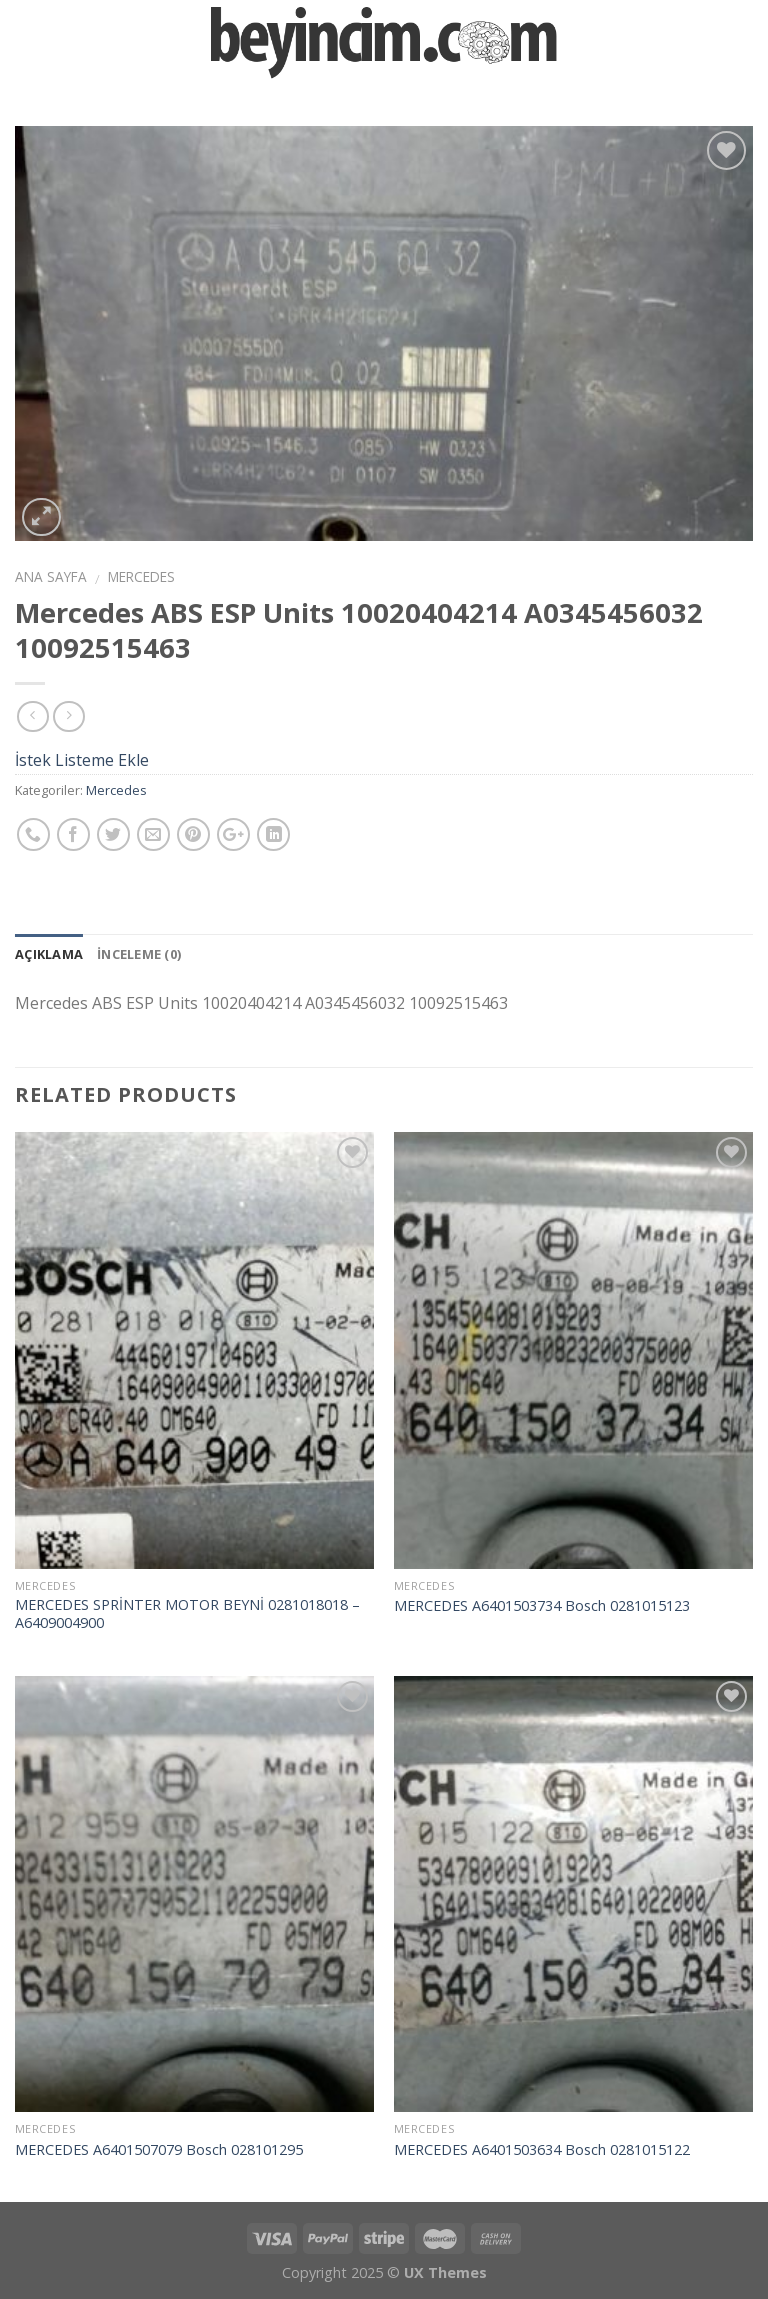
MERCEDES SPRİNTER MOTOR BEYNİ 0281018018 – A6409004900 (187, 1614)
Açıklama (49, 954)
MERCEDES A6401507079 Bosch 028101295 (159, 2150)
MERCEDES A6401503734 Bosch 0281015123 (542, 1606)
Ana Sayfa (51, 576)
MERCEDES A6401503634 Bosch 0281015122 (542, 2150)
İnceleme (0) (139, 954)
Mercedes (141, 576)
